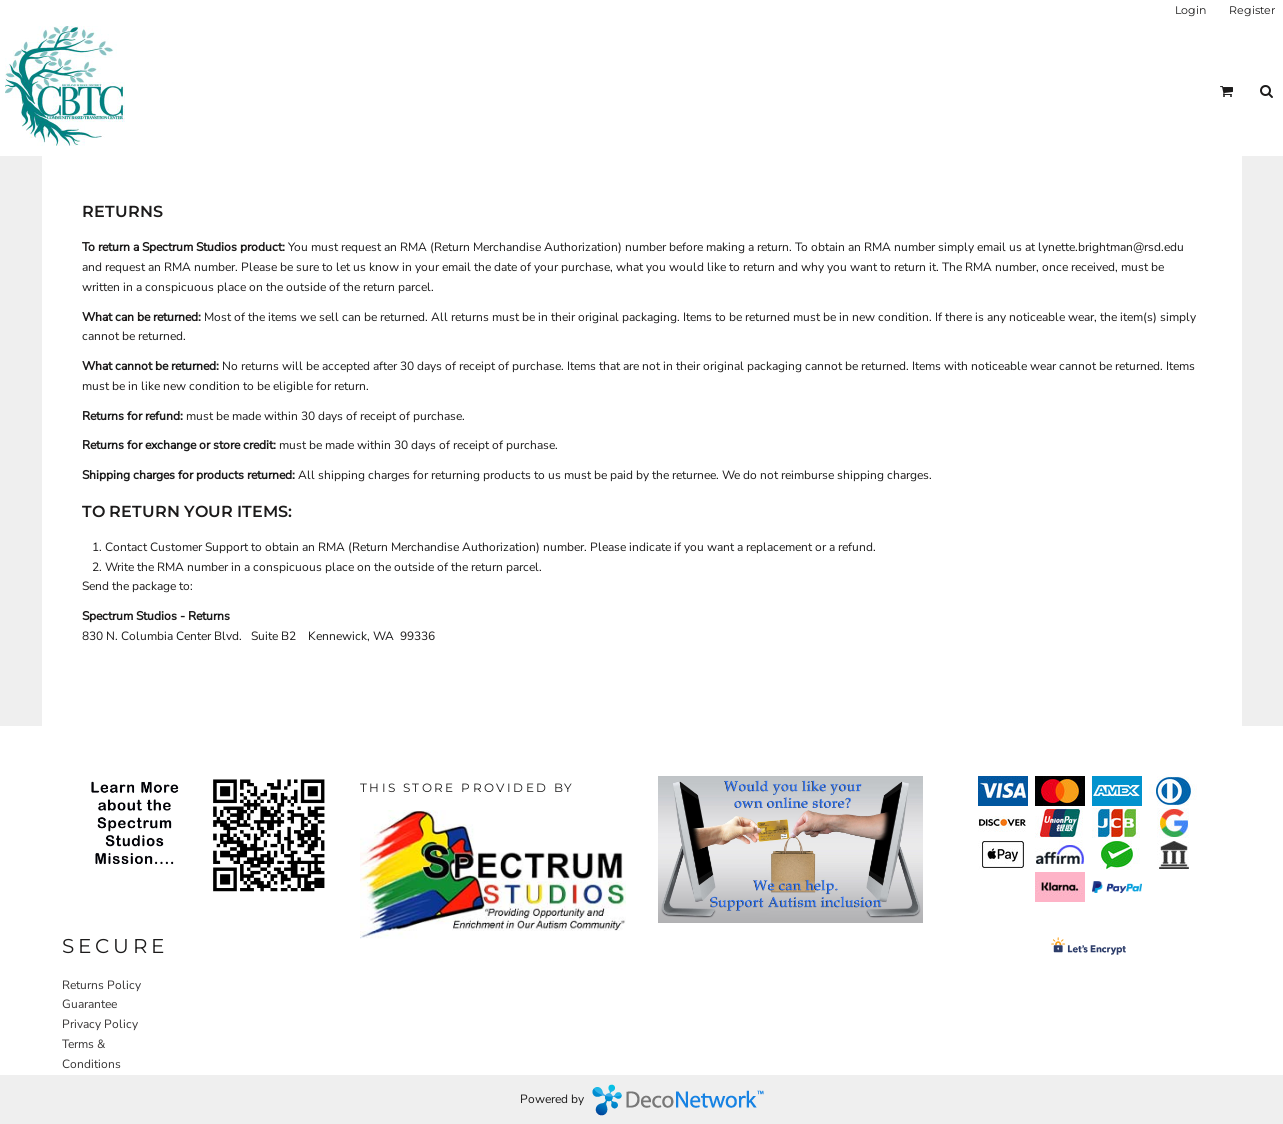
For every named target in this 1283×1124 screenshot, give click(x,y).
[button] (1227, 91)
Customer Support (199, 547)
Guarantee (89, 1004)
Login (1190, 10)
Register (1252, 10)
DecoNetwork (678, 1100)
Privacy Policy (100, 1024)
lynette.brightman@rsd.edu (1111, 247)
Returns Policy (101, 985)
